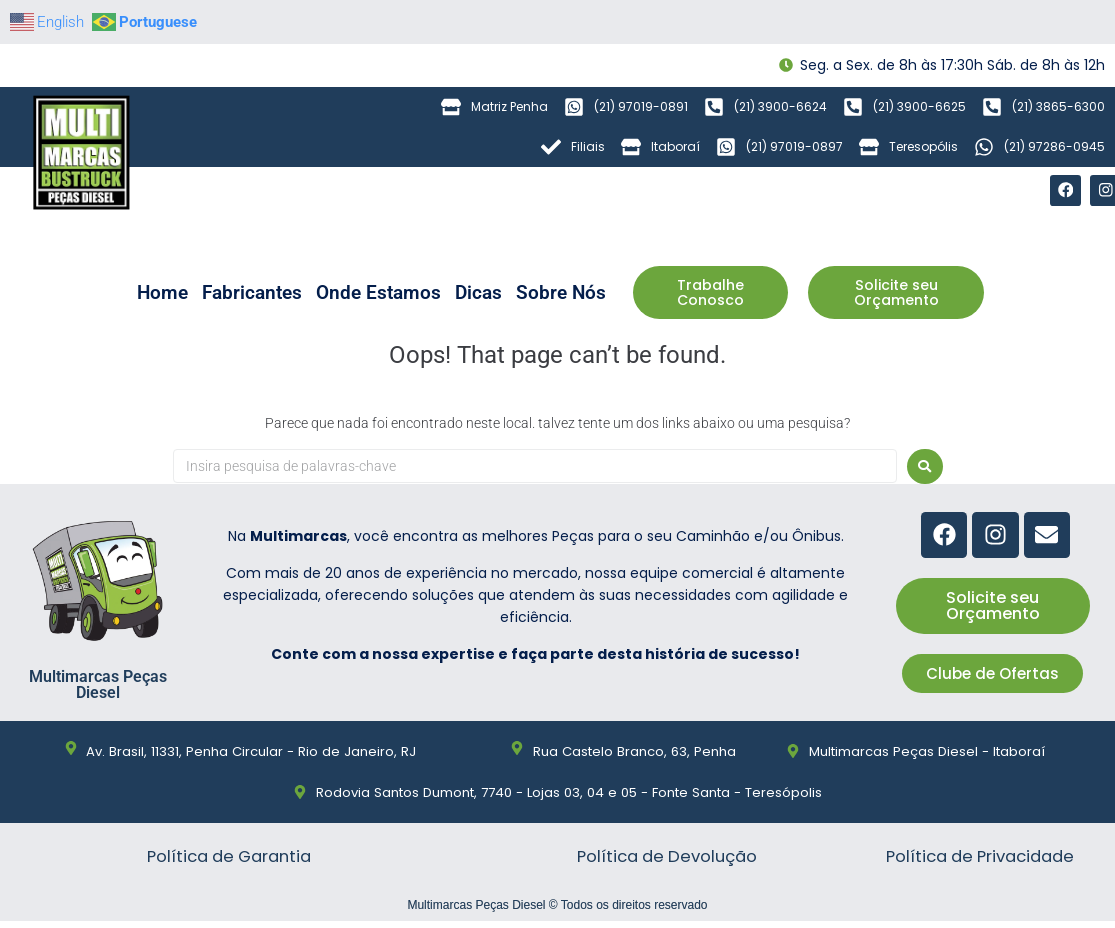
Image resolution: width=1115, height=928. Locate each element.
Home (162, 293)
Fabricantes (252, 293)
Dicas (478, 293)
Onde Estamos (378, 293)
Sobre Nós (561, 293)
